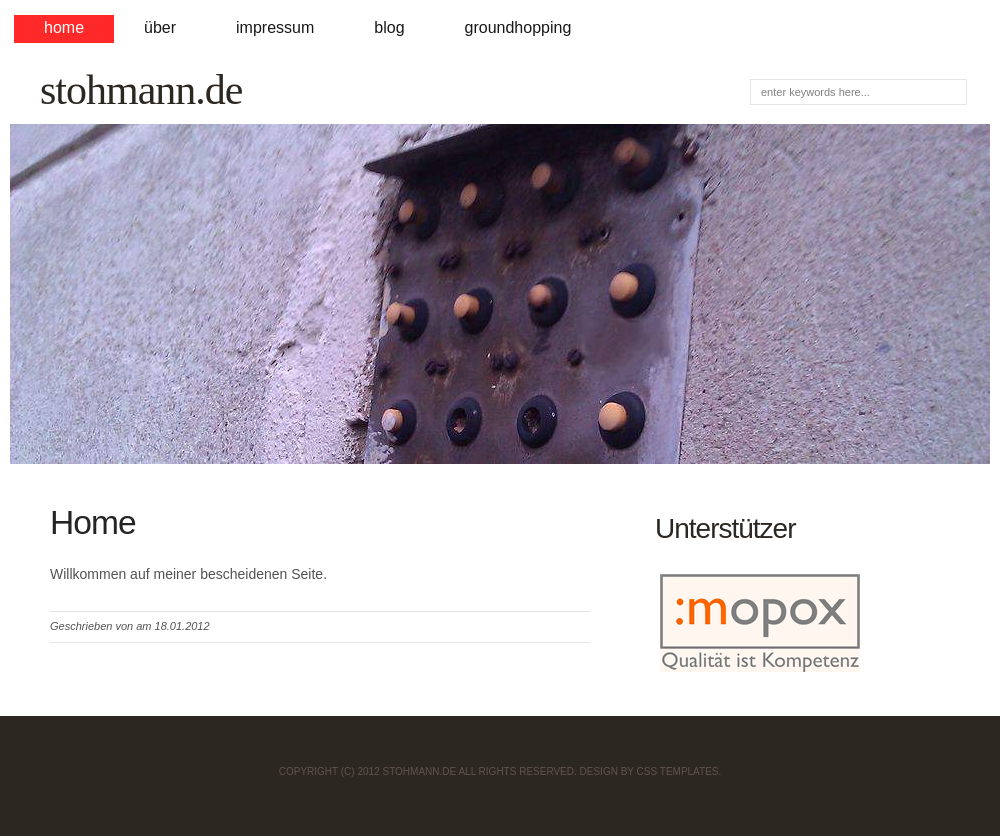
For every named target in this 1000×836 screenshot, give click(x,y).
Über (160, 27)
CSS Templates (678, 771)
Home (64, 27)
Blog (389, 27)
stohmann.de (141, 90)
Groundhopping (518, 27)
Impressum (275, 27)
